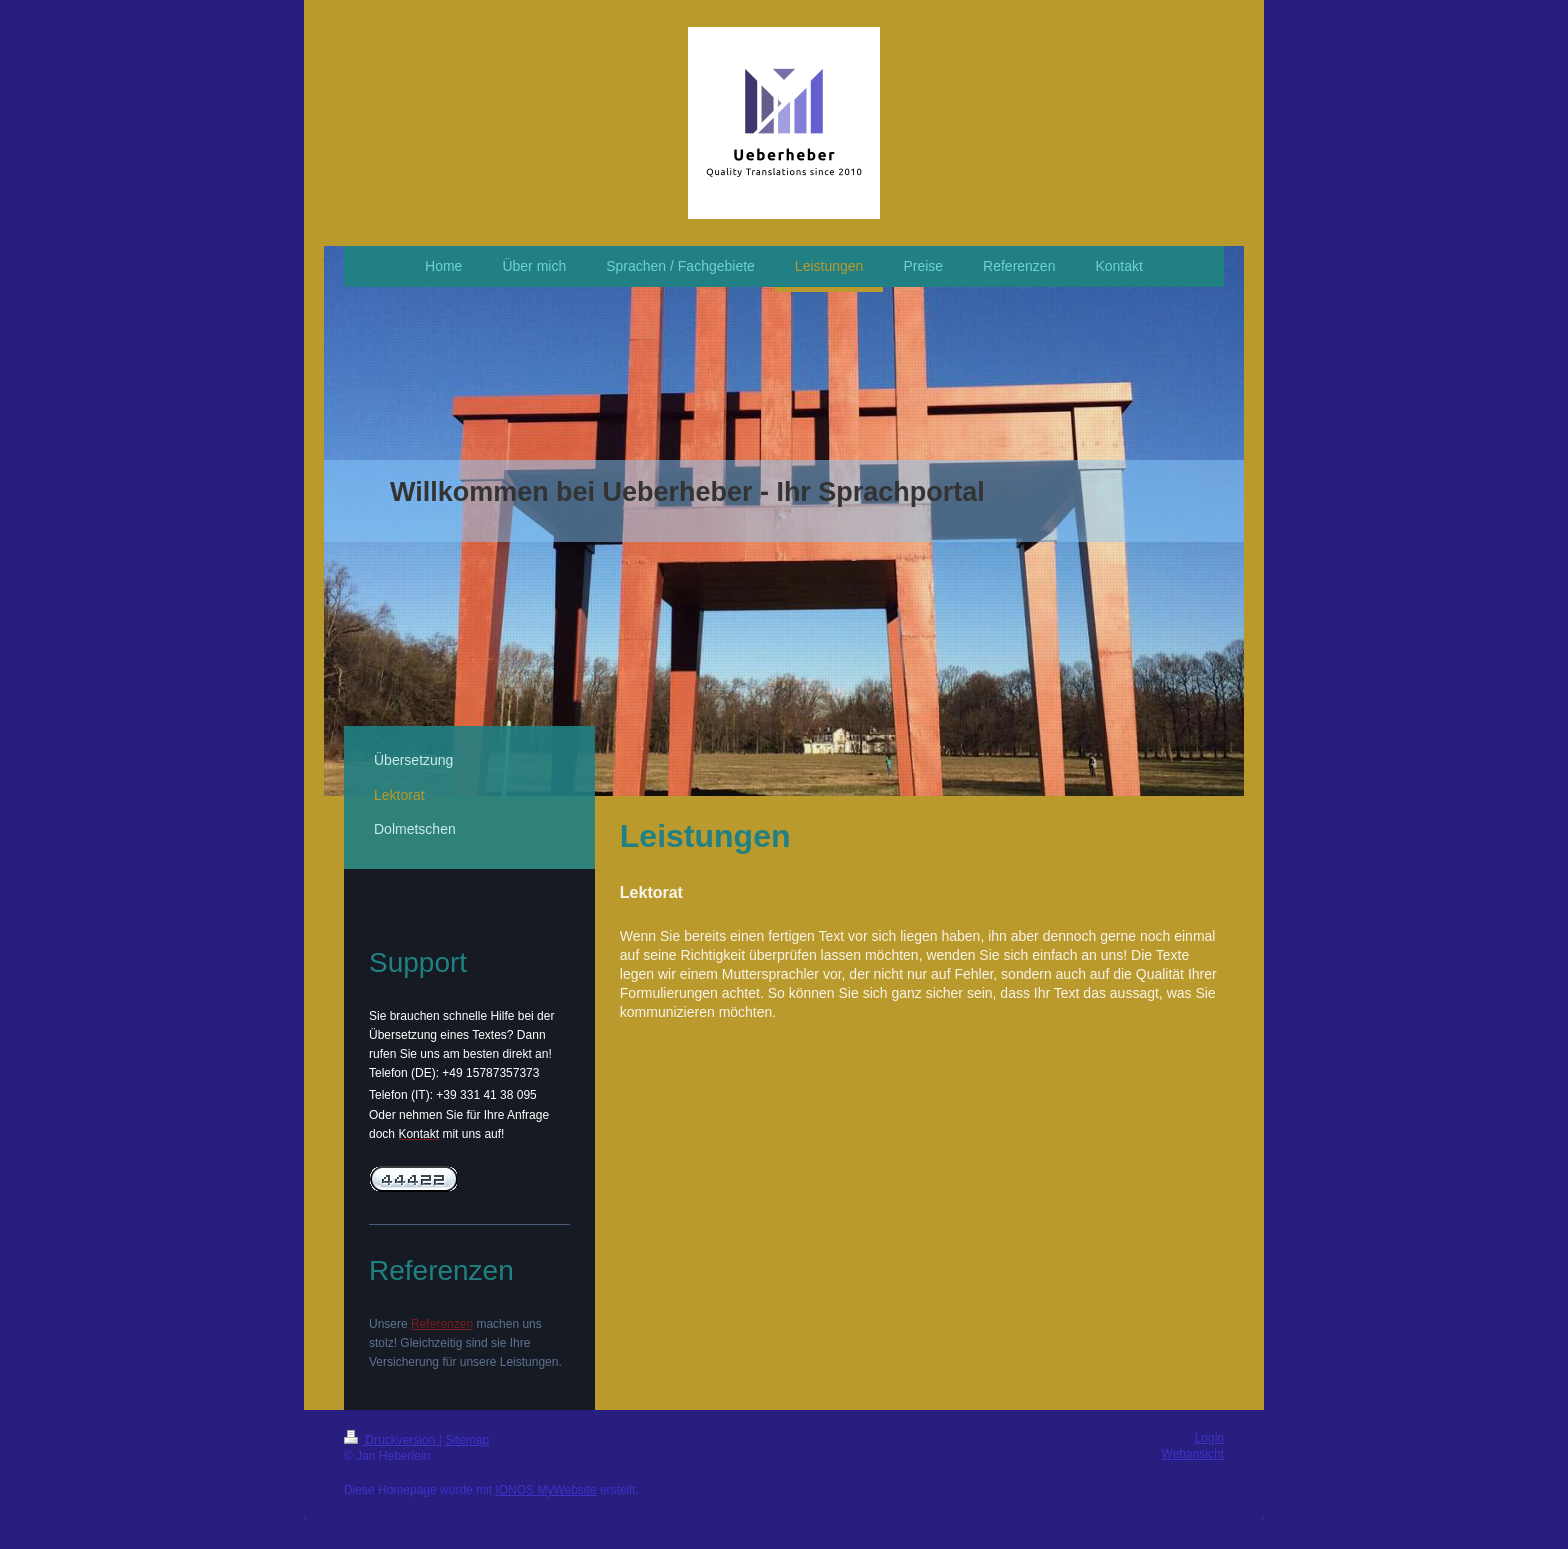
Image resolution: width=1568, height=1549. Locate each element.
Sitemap (467, 1440)
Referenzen (442, 1324)
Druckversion (391, 1440)
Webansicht (1193, 1454)
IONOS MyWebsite (545, 1490)
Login (1209, 1438)
